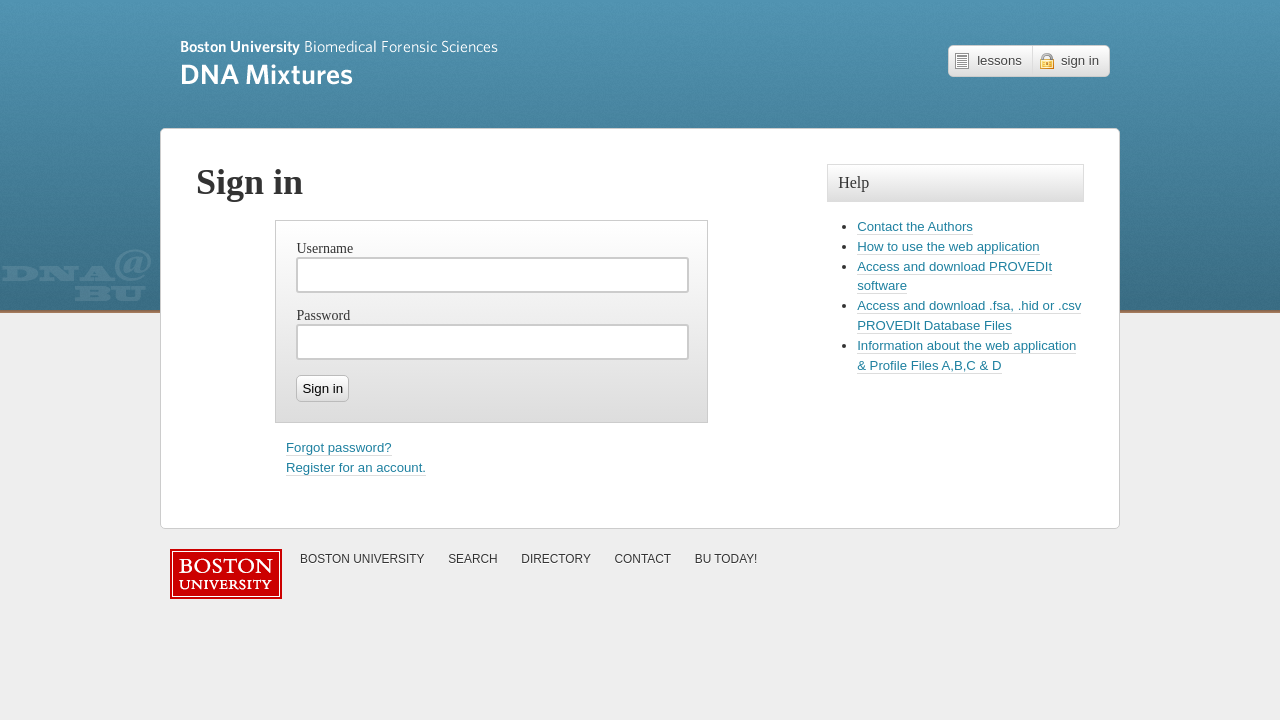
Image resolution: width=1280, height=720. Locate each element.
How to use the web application (948, 246)
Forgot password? (339, 447)
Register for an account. (356, 467)
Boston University (362, 559)
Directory (556, 559)
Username (324, 248)
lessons (999, 60)
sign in (1080, 60)
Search (473, 559)
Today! (726, 559)
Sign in (322, 388)
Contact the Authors (915, 226)
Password (323, 315)
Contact (643, 559)
